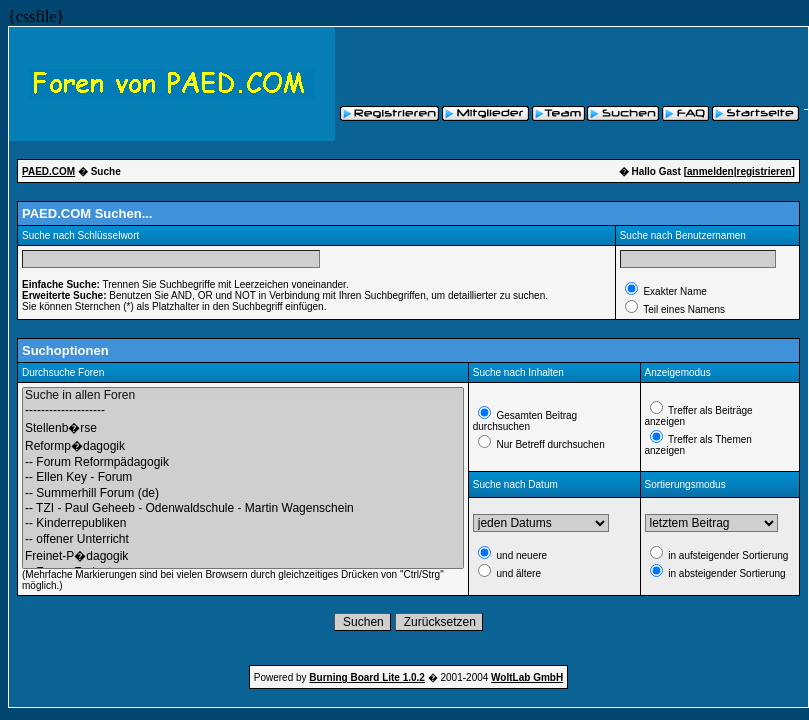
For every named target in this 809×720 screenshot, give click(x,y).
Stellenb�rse (243, 428)
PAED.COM (48, 171)
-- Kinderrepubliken (243, 523)
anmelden (710, 171)
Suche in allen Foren (243, 395)
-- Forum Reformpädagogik (243, 462)
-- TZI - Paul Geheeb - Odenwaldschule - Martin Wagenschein (243, 508)
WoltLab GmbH (527, 677)
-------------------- (243, 410)
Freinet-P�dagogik (243, 556)
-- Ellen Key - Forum (243, 477)
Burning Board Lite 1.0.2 (367, 677)
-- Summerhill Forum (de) (243, 493)
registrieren (764, 171)
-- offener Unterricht (243, 539)
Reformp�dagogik (243, 446)
